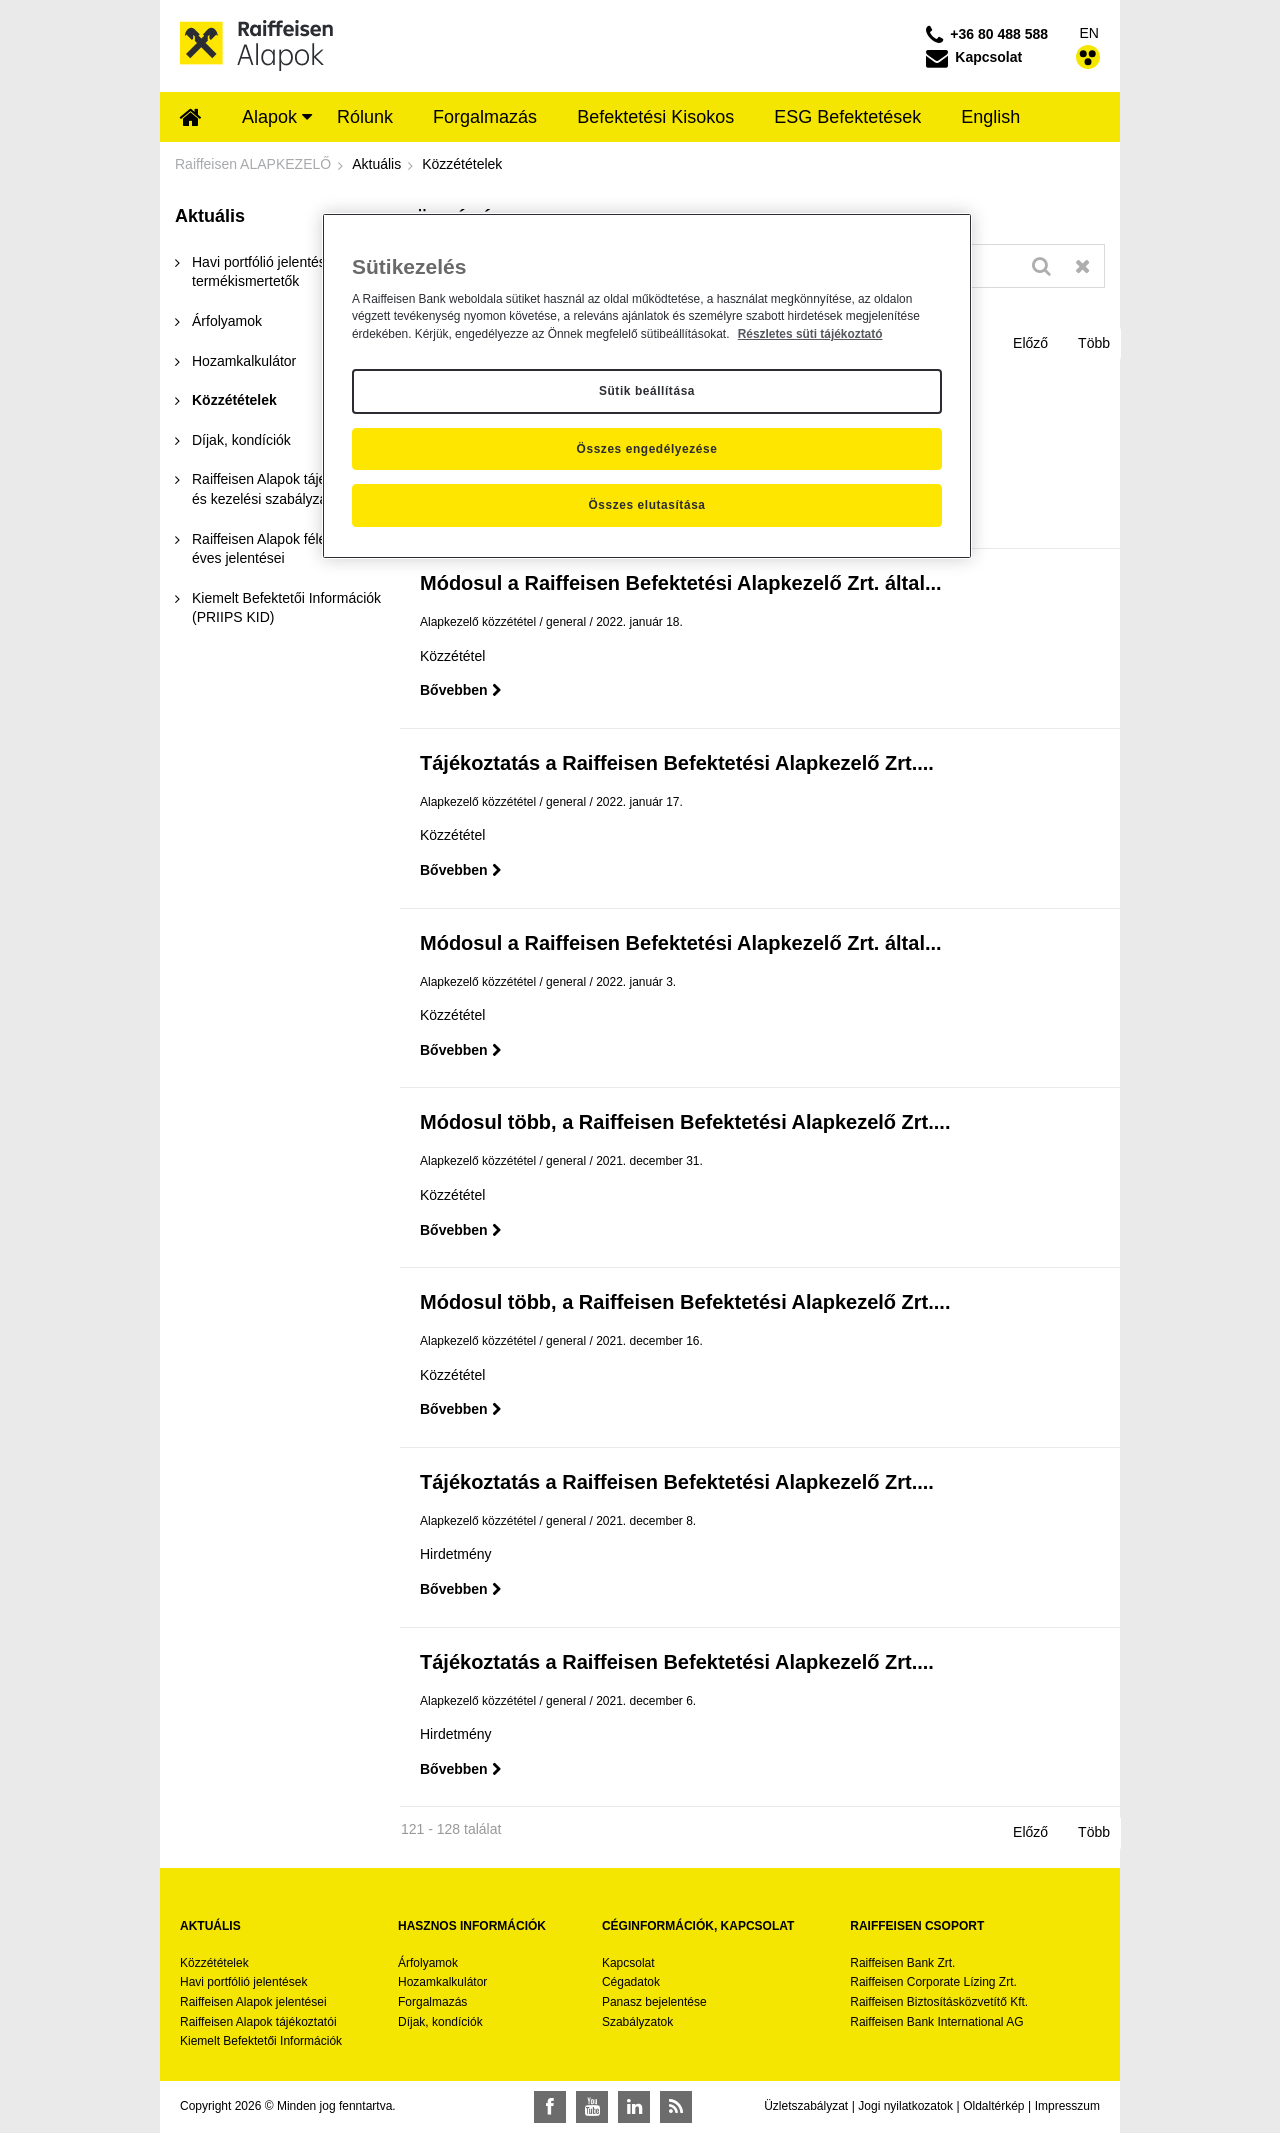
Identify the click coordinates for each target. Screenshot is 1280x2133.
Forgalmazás (432, 2002)
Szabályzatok (637, 2022)
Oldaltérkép (993, 2106)
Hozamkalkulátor (442, 1982)
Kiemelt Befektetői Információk (261, 2041)
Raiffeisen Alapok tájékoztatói (258, 2022)
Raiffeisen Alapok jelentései (253, 2002)
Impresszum (1067, 2106)
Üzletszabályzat (806, 2106)
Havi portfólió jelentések (243, 1982)
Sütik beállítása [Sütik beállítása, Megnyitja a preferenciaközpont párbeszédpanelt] (647, 391)
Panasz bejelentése (654, 2002)
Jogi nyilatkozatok (905, 2106)
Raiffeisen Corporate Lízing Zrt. (933, 1982)
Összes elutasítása (646, 505)
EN (1089, 33)
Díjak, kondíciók (440, 2022)
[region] (647, 386)
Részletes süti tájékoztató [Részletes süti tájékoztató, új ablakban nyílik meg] (810, 334)
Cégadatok (631, 1982)
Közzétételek (214, 1963)
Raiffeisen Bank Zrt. (902, 1963)
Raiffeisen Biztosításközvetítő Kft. (939, 2002)
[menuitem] (191, 119)
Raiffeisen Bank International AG (936, 2022)
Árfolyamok (428, 1963)
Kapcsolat (628, 1963)
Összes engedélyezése (647, 449)
